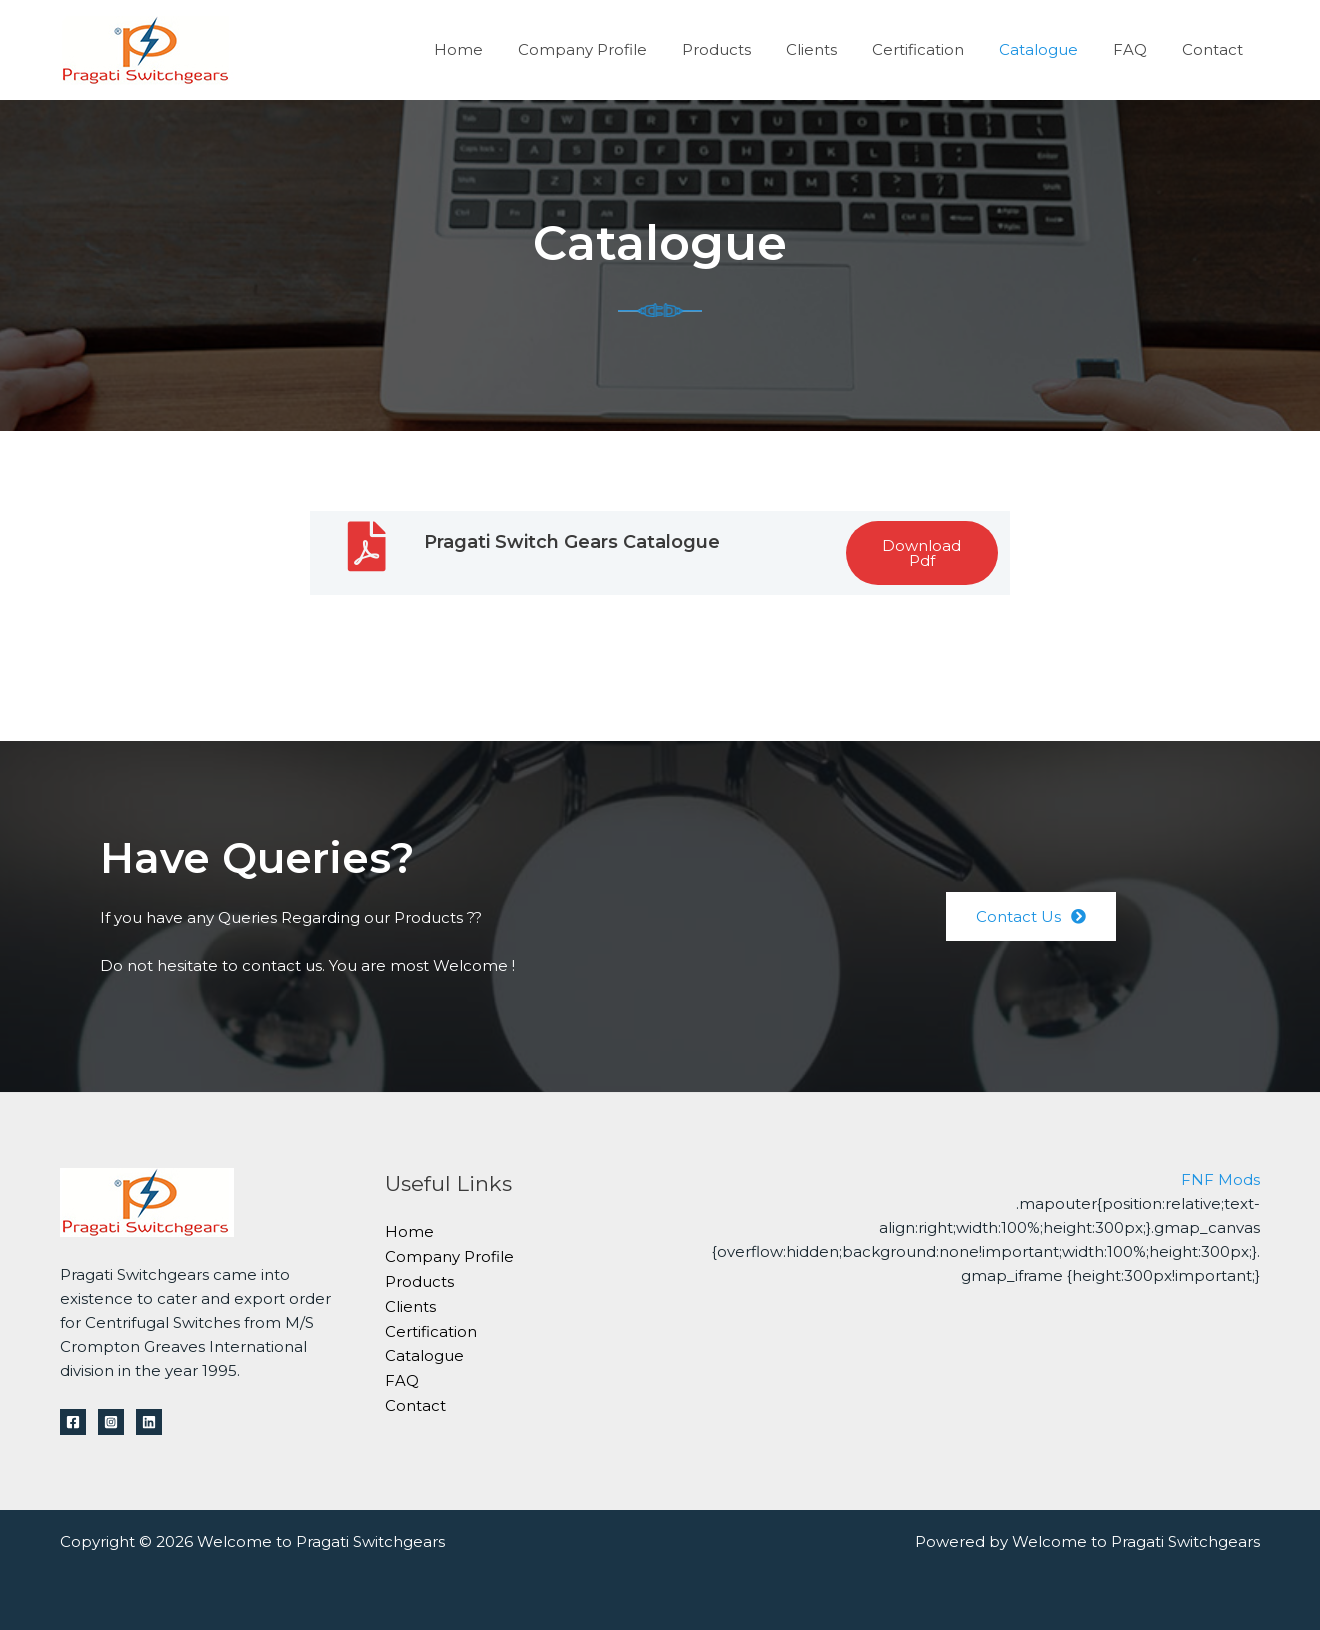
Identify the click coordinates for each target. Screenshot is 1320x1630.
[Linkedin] (149, 1422)
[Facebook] (73, 1422)
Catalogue (1050, 49)
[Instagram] (111, 1422)
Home (495, 49)
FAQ (1137, 49)
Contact (1214, 49)
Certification (935, 49)
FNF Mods (1220, 1179)
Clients (833, 49)
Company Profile (614, 49)
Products (743, 49)
